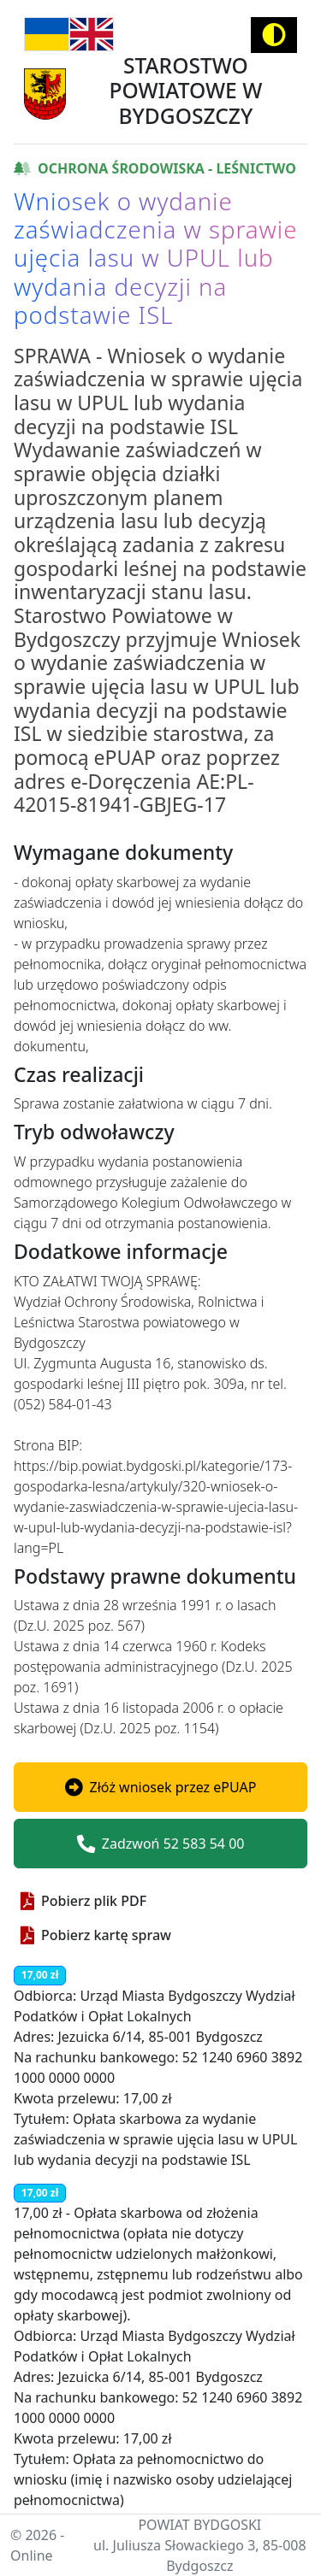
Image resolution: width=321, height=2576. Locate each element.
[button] (160, 1787)
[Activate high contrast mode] (274, 35)
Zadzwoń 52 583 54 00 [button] (161, 1843)
